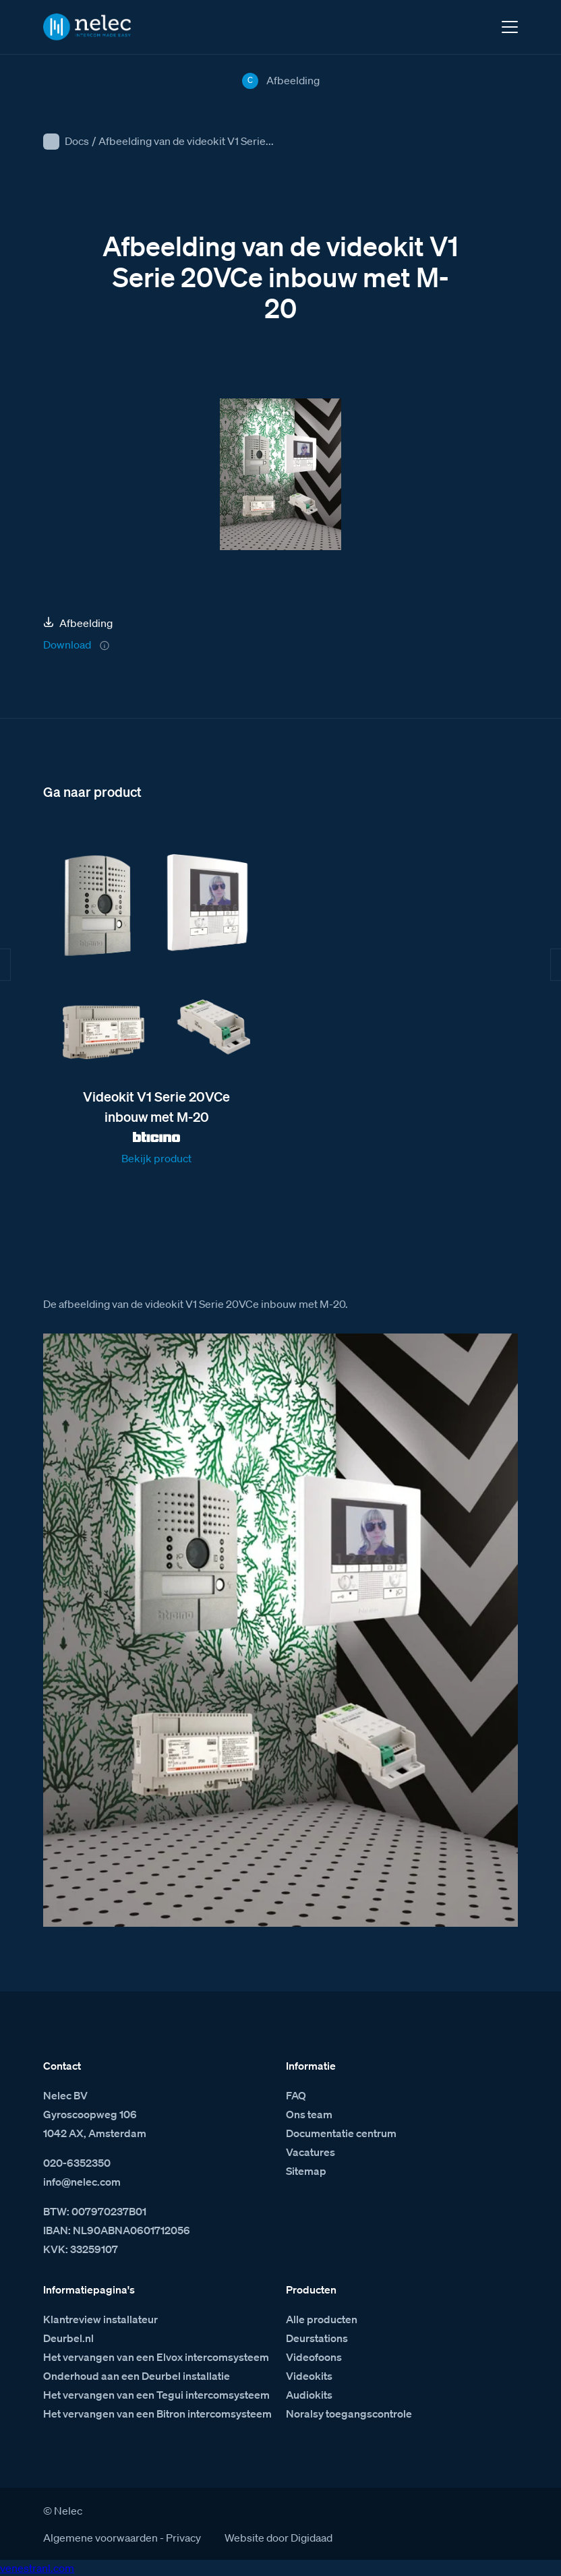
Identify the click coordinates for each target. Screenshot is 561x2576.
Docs (77, 141)
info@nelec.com (82, 2181)
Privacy (183, 2537)
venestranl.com (37, 2568)
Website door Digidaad (278, 2537)
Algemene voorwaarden (100, 2537)
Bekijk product (156, 1158)
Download (67, 644)
